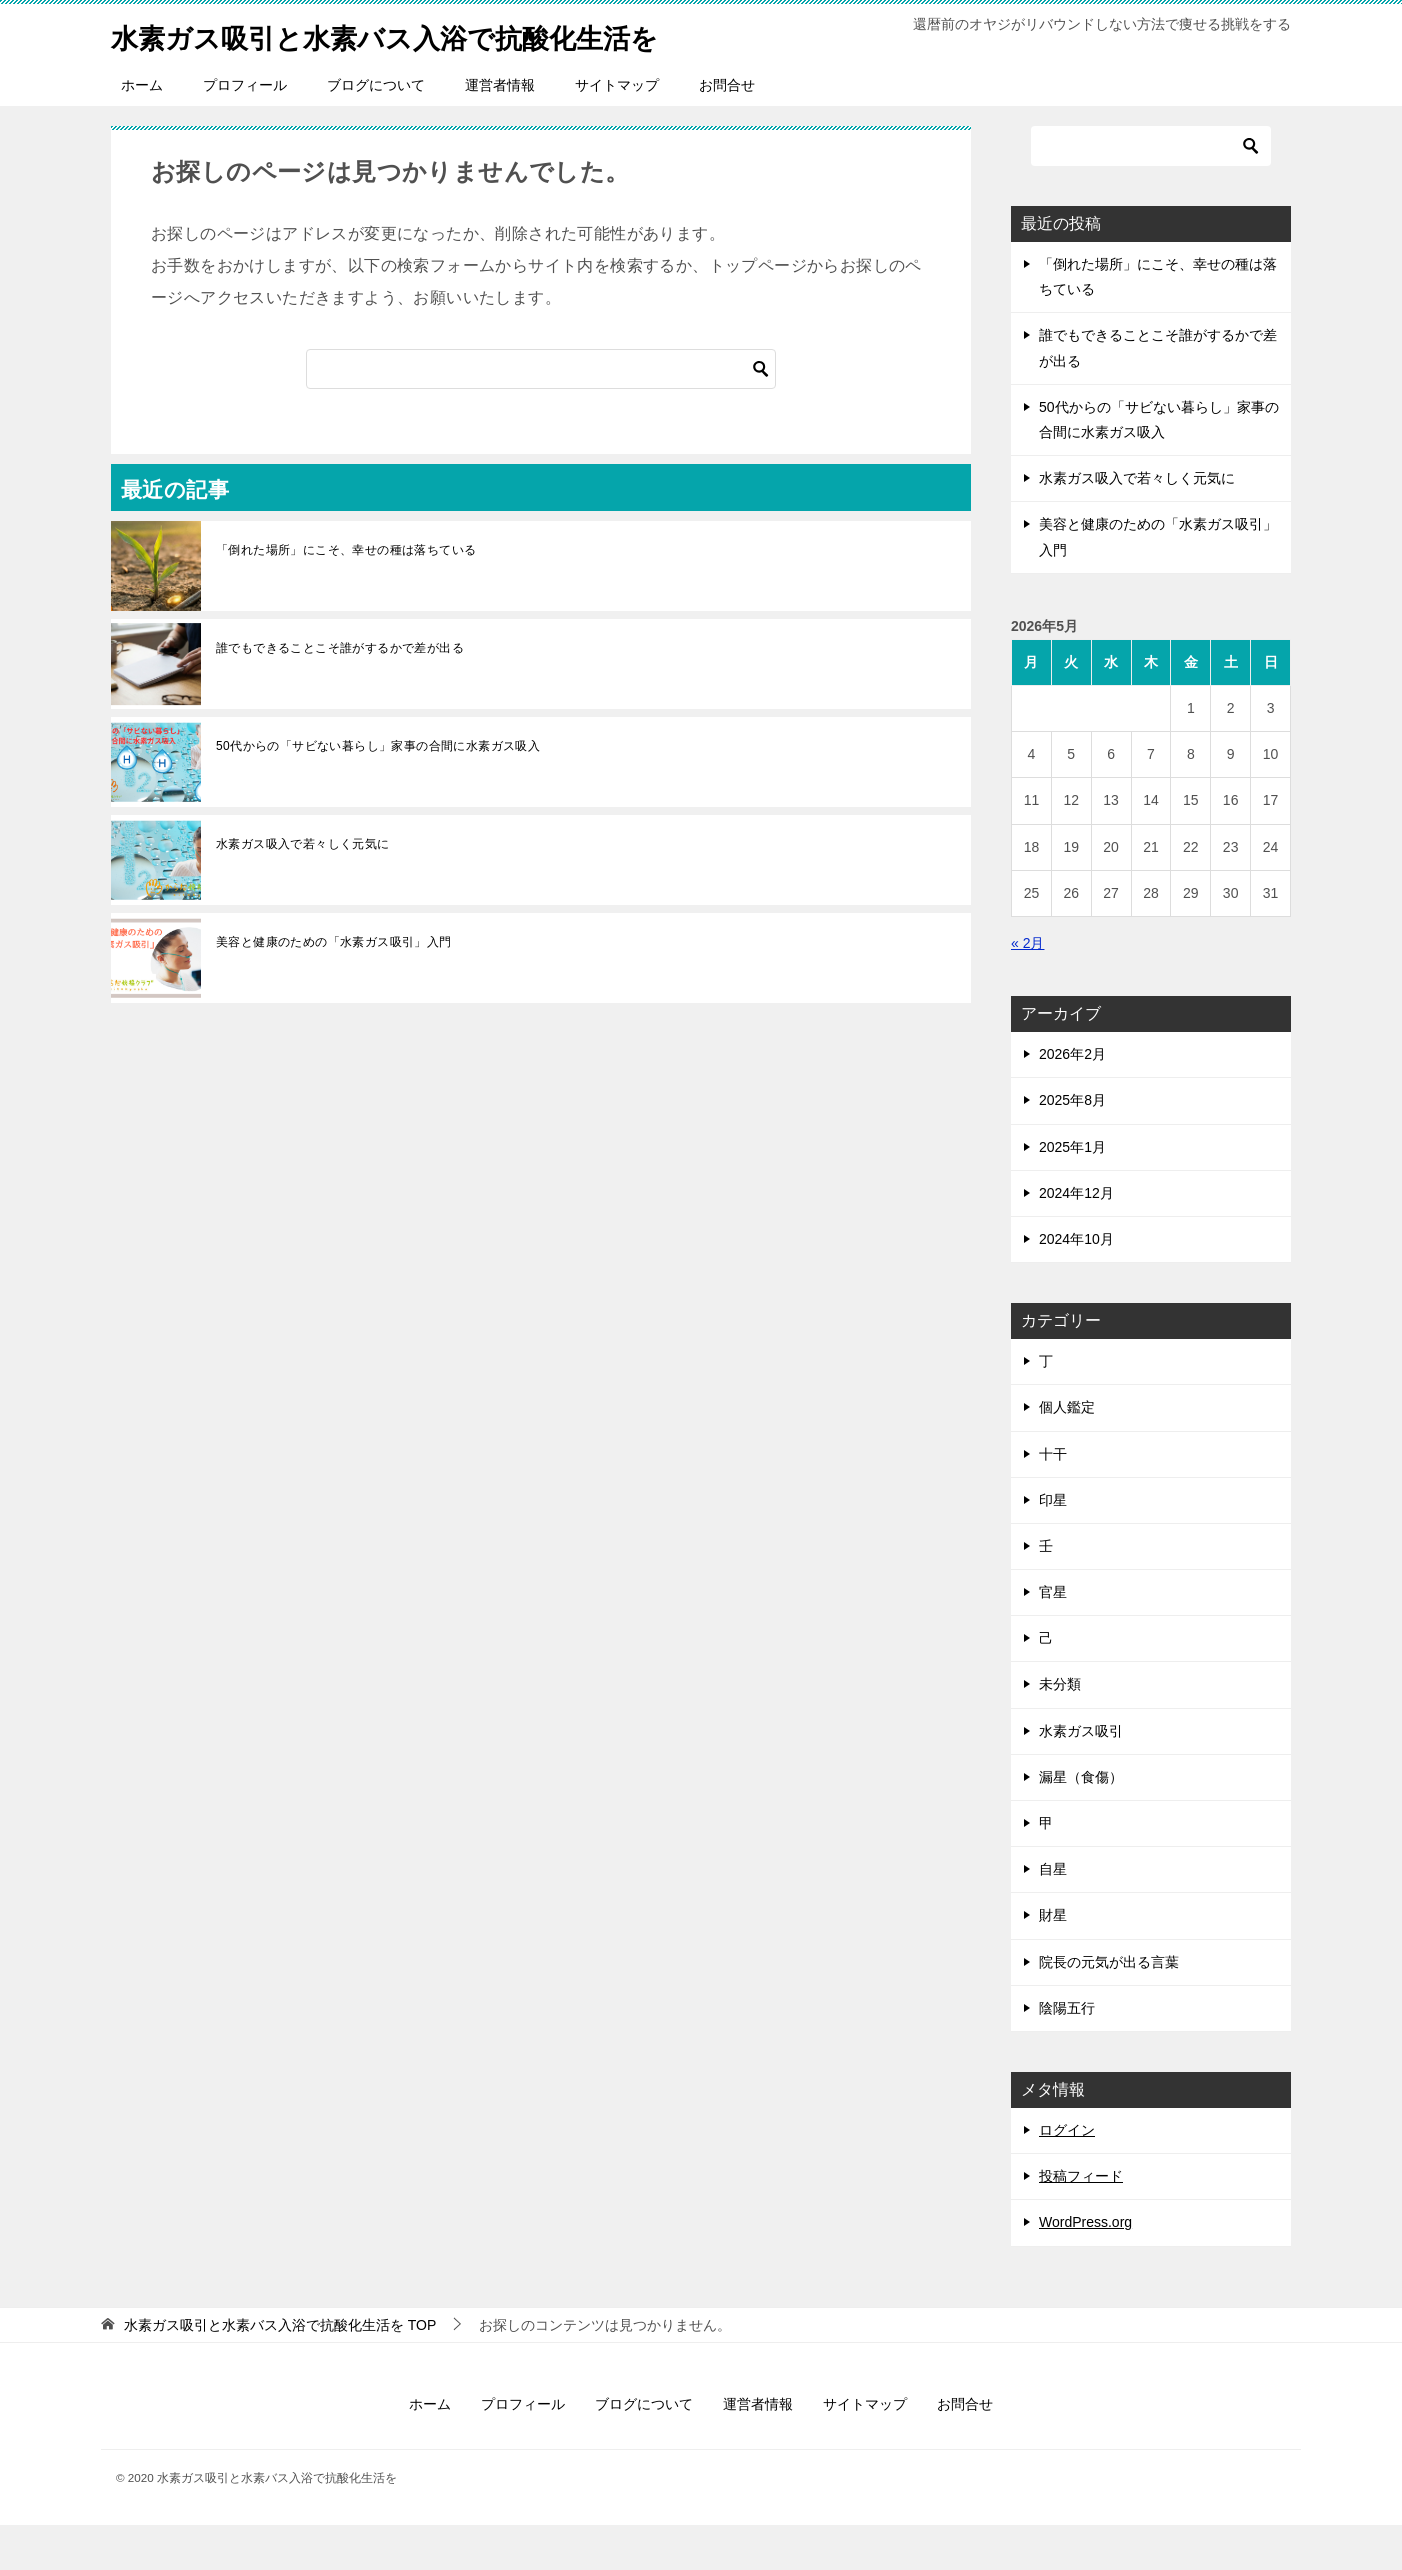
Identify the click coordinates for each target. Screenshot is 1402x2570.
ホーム (142, 130)
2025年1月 (1072, 1192)
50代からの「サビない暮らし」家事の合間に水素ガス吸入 (378, 791)
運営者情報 (500, 130)
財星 (1053, 1960)
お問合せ (727, 130)
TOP (280, 2370)
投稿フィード (1081, 2221)
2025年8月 (1072, 1145)
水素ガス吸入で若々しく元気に (303, 889)
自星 (1053, 1914)
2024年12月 (1076, 1238)
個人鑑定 (1067, 1452)
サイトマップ (617, 130)
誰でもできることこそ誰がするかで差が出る (340, 693)
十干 (1053, 1499)
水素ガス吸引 (1081, 1776)
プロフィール (245, 130)
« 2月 (1027, 988)
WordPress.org (1085, 2267)
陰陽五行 (1067, 2053)
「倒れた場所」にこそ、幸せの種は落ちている (346, 595)
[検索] (541, 414)
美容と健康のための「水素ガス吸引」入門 (334, 987)
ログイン (1067, 2175)
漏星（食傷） (1081, 1822)
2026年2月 (1072, 1099)
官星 (1053, 1637)
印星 (1053, 1545)
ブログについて (376, 130)
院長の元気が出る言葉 (1109, 2007)
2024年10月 (1076, 1284)
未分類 (1060, 1729)
